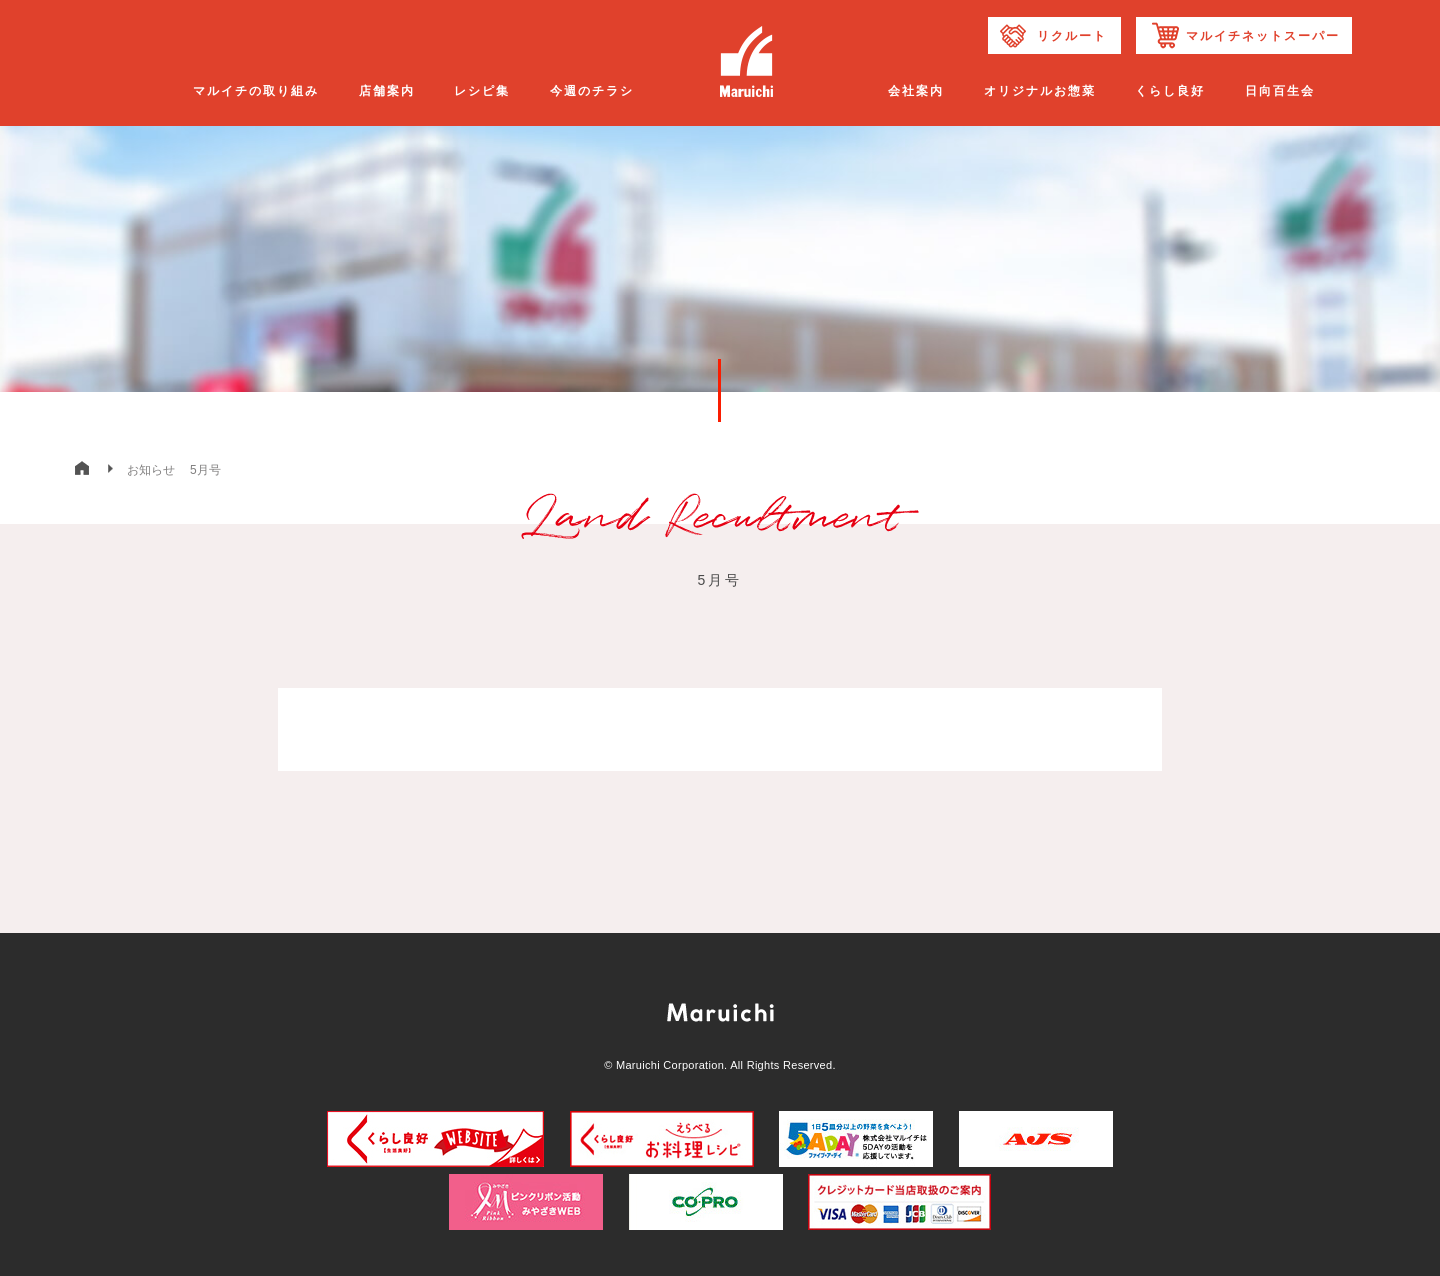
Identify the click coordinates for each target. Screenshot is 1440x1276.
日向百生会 (1280, 91)
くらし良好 (1170, 91)
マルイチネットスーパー (1263, 36)
